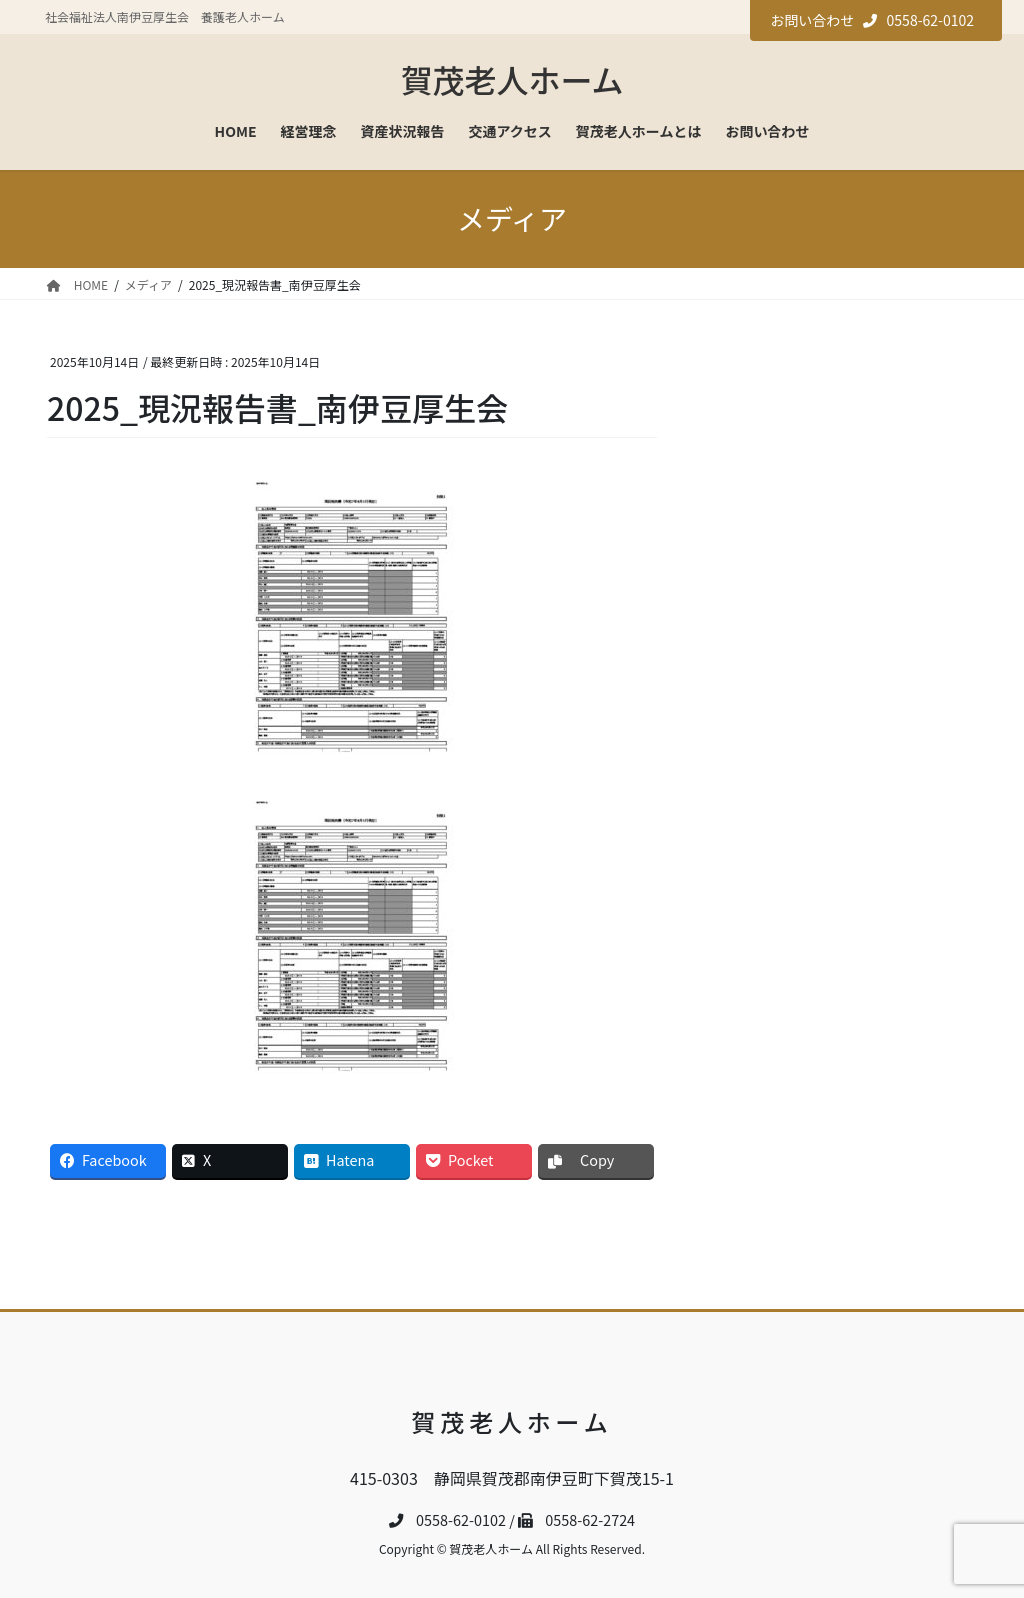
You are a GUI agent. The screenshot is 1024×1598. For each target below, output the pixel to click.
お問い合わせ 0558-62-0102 (872, 20)
